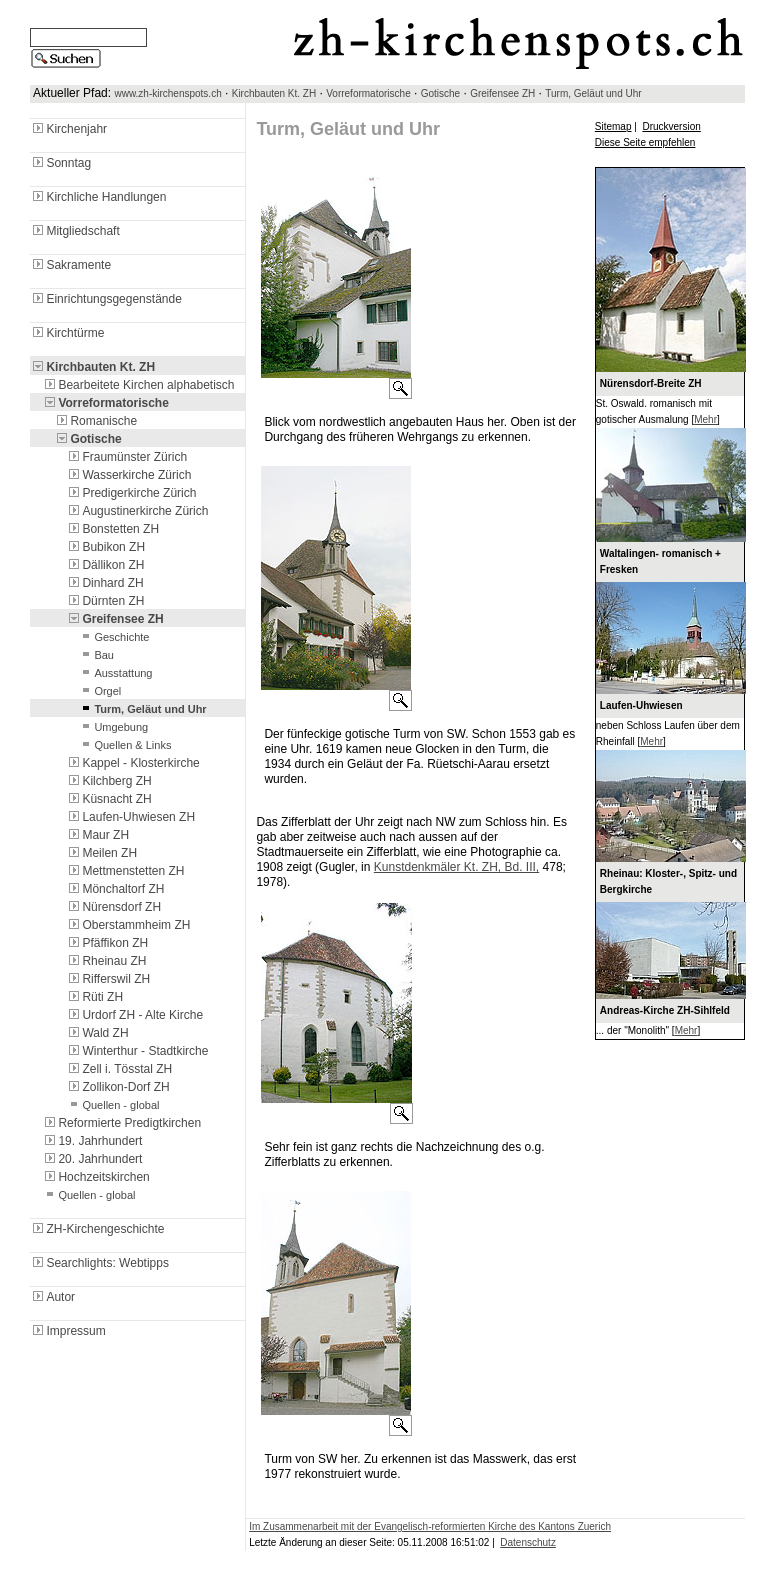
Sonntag (60, 163)
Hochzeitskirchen (95, 1177)
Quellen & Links (124, 745)
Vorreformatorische (368, 93)
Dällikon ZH (105, 565)
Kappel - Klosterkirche (132, 763)
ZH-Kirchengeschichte (97, 1229)
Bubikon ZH (105, 547)
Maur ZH (97, 835)
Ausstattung (115, 673)
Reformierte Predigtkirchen (121, 1123)
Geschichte (113, 637)
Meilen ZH (101, 853)
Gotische (440, 93)
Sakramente (70, 265)
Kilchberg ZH (108, 781)
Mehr (705, 419)
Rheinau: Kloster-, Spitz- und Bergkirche (668, 881)
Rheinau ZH (106, 961)
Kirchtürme (67, 333)
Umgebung (113, 727)
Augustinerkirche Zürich (137, 511)
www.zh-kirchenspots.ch (167, 93)
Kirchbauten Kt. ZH (274, 93)
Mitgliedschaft (74, 231)
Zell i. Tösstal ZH (119, 1069)
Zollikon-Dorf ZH (117, 1087)
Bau (96, 655)
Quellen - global (112, 1105)
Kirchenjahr (68, 129)
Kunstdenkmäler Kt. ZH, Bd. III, (456, 867)
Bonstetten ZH (112, 529)
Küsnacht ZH (108, 799)
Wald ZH (97, 1033)
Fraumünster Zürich (126, 457)
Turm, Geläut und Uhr (593, 93)
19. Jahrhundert (92, 1141)
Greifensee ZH (502, 93)
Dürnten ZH (105, 601)
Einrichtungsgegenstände (105, 299)
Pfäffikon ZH (107, 943)
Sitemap (613, 126)
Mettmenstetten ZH (125, 871)
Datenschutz (528, 1542)
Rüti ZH (94, 997)
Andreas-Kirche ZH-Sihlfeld (665, 1010)
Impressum (67, 1331)
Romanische (95, 421)
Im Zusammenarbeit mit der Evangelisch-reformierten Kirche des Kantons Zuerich (430, 1526)
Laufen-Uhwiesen (641, 705)
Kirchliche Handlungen (98, 197)
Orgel (99, 691)
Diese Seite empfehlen (645, 142)
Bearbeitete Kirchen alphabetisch (138, 385)
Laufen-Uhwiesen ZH (130, 817)
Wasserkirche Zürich (128, 475)
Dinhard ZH (104, 583)
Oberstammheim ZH (128, 925)
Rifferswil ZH (108, 979)
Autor (52, 1297)
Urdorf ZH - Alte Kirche (134, 1015)
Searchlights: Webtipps (99, 1263)
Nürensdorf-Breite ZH (651, 383)
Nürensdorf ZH (113, 907)
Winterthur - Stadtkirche (137, 1051)
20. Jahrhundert (92, 1159)
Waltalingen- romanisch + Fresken (660, 561)
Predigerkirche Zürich (131, 493)
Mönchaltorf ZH (115, 889)
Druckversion (671, 126)
